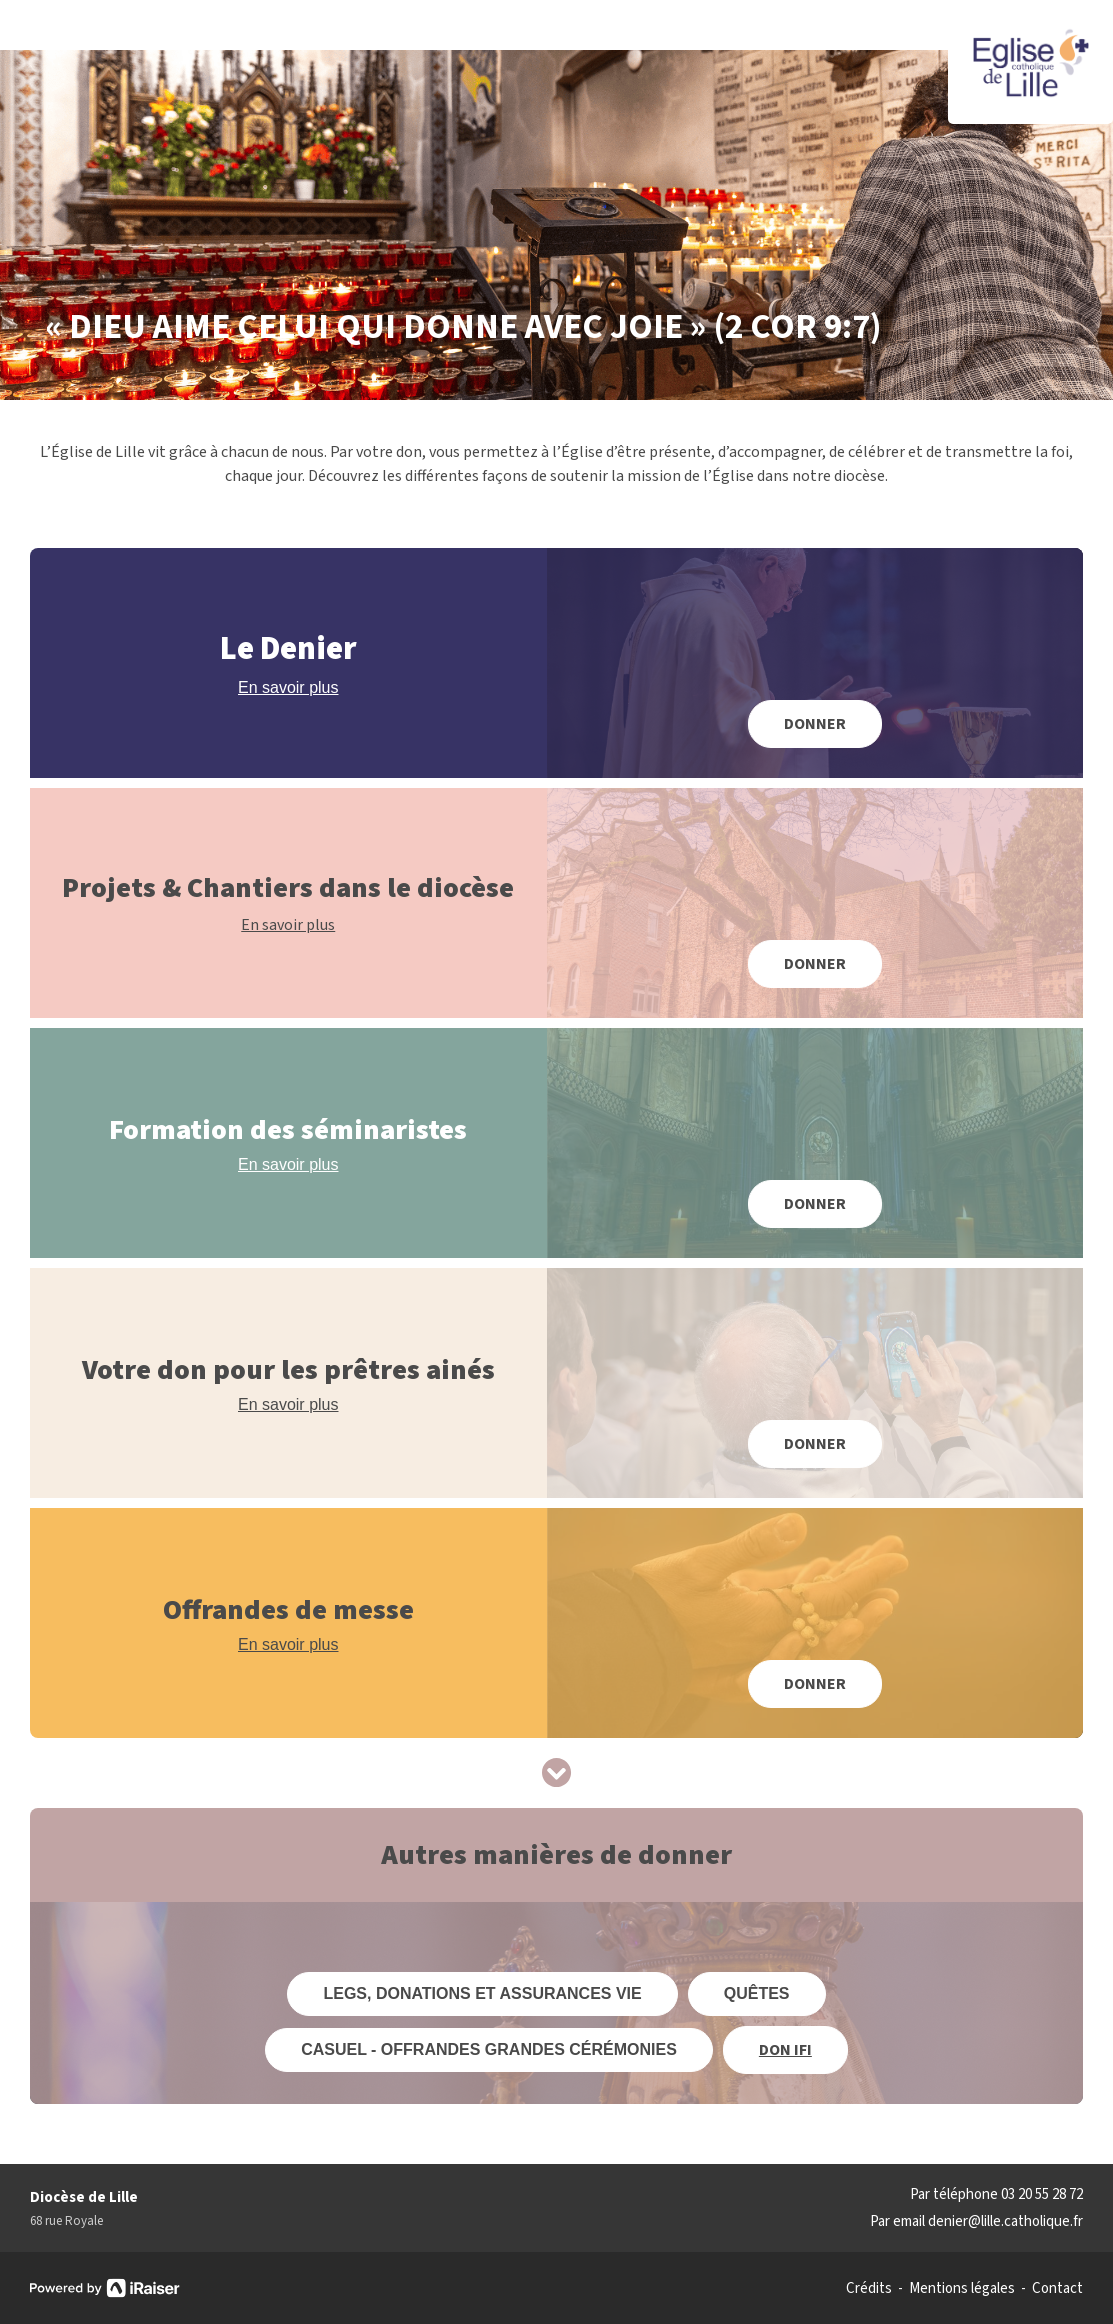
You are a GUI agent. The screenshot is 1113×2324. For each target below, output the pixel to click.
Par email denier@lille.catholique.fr (976, 2221)
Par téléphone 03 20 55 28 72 (996, 2194)
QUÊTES (757, 1993)
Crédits (869, 2289)
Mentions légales (962, 2289)
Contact (1057, 2289)
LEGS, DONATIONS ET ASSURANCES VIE (482, 1993)
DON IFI (785, 2050)
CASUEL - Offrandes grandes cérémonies (489, 2049)
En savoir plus (288, 687)
